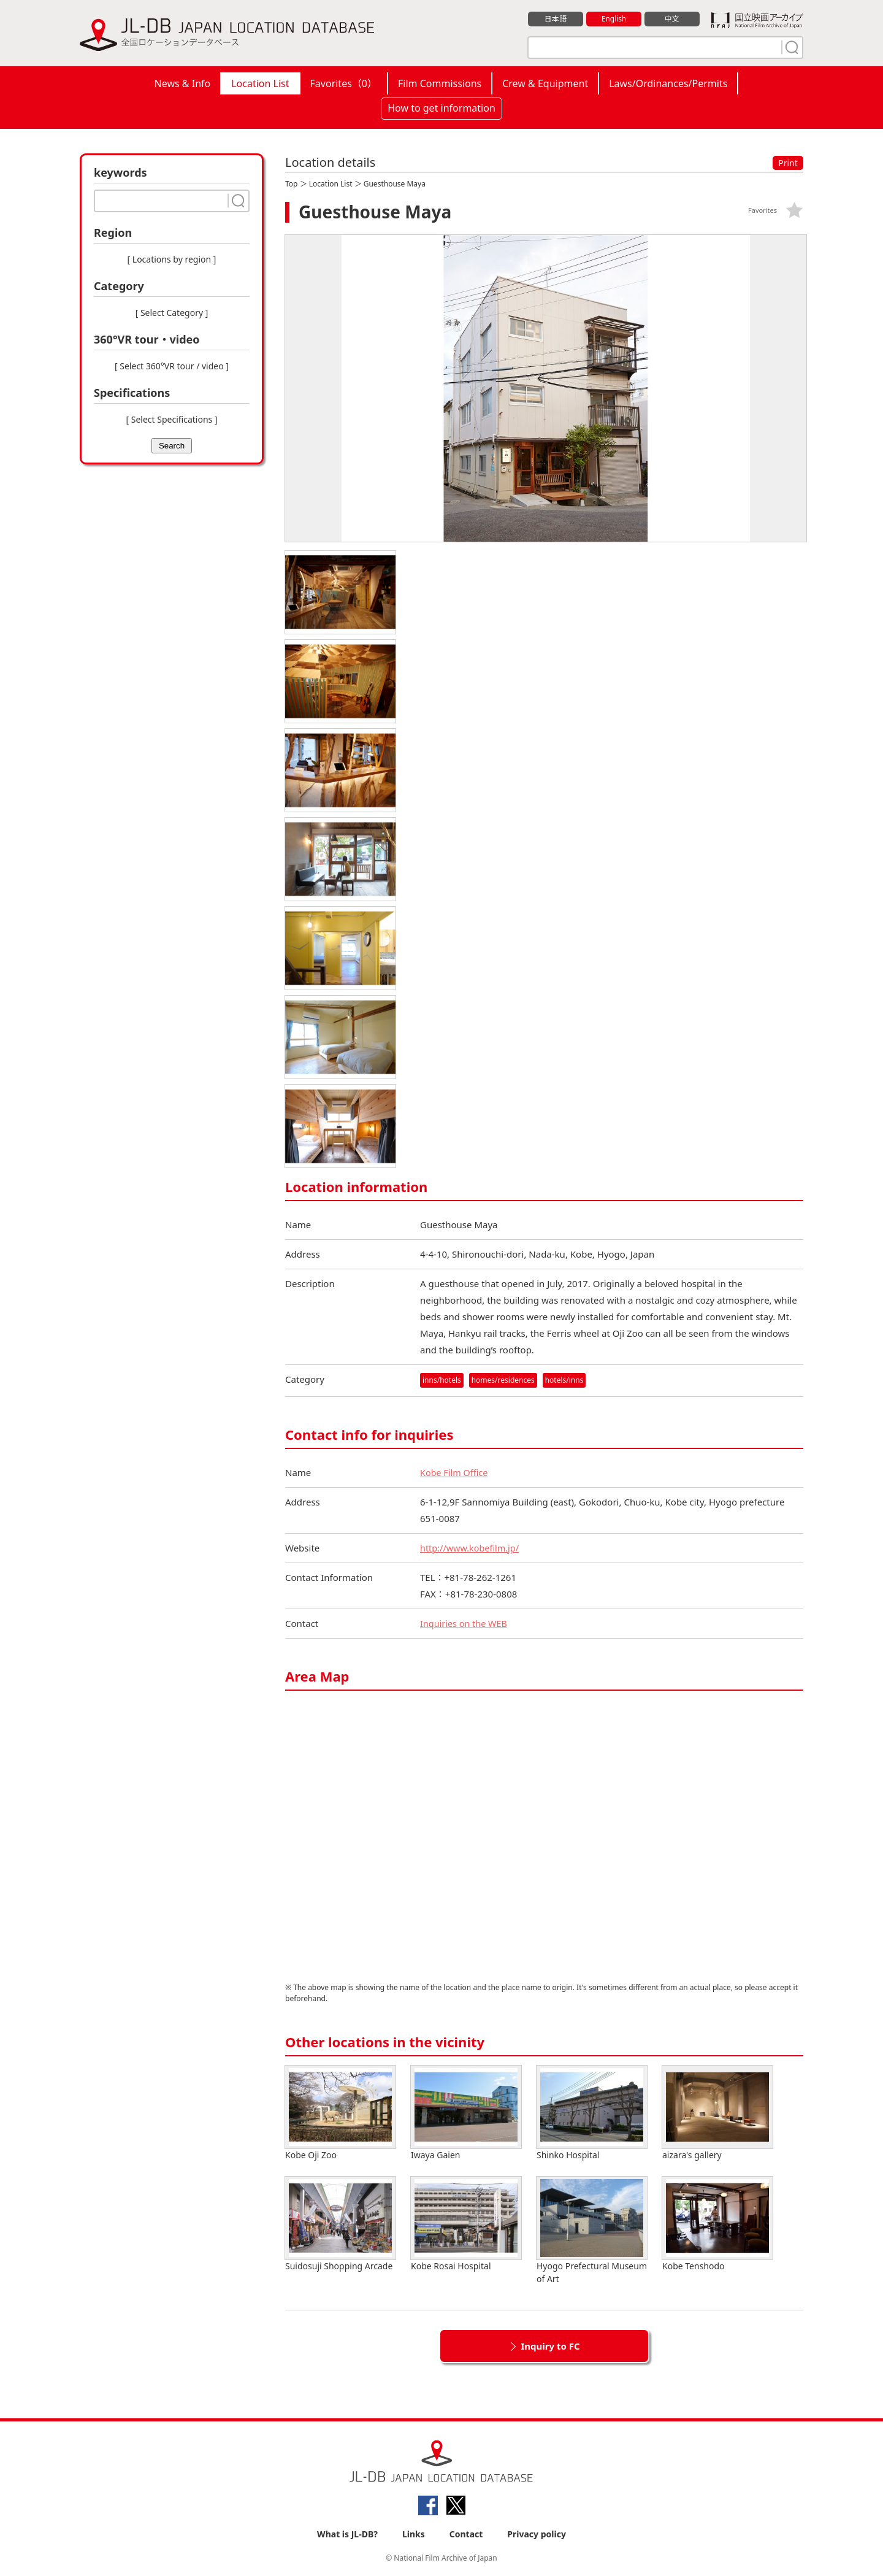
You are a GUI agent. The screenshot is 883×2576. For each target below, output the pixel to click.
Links (413, 2534)
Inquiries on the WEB (465, 1623)
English (613, 19)
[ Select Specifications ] (171, 419)
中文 (672, 19)
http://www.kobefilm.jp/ (471, 1548)
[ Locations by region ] (172, 259)
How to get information (441, 108)
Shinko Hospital (592, 2113)
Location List (260, 83)
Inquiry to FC (550, 2346)
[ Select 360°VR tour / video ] (172, 366)
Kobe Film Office (455, 1472)
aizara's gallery (717, 2113)
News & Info (183, 83)
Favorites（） (343, 83)
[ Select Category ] (172, 312)
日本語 (556, 19)
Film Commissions (439, 83)
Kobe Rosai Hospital (466, 2224)
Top (291, 184)
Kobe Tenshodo (717, 2224)
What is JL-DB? (347, 2534)
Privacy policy (536, 2534)
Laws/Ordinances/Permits (668, 83)
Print (788, 163)
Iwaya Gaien (466, 2113)
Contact (466, 2534)
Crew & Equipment (545, 83)
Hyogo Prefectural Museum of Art (592, 2231)
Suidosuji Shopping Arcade (340, 2224)
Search (172, 445)
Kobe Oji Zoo (340, 2113)
